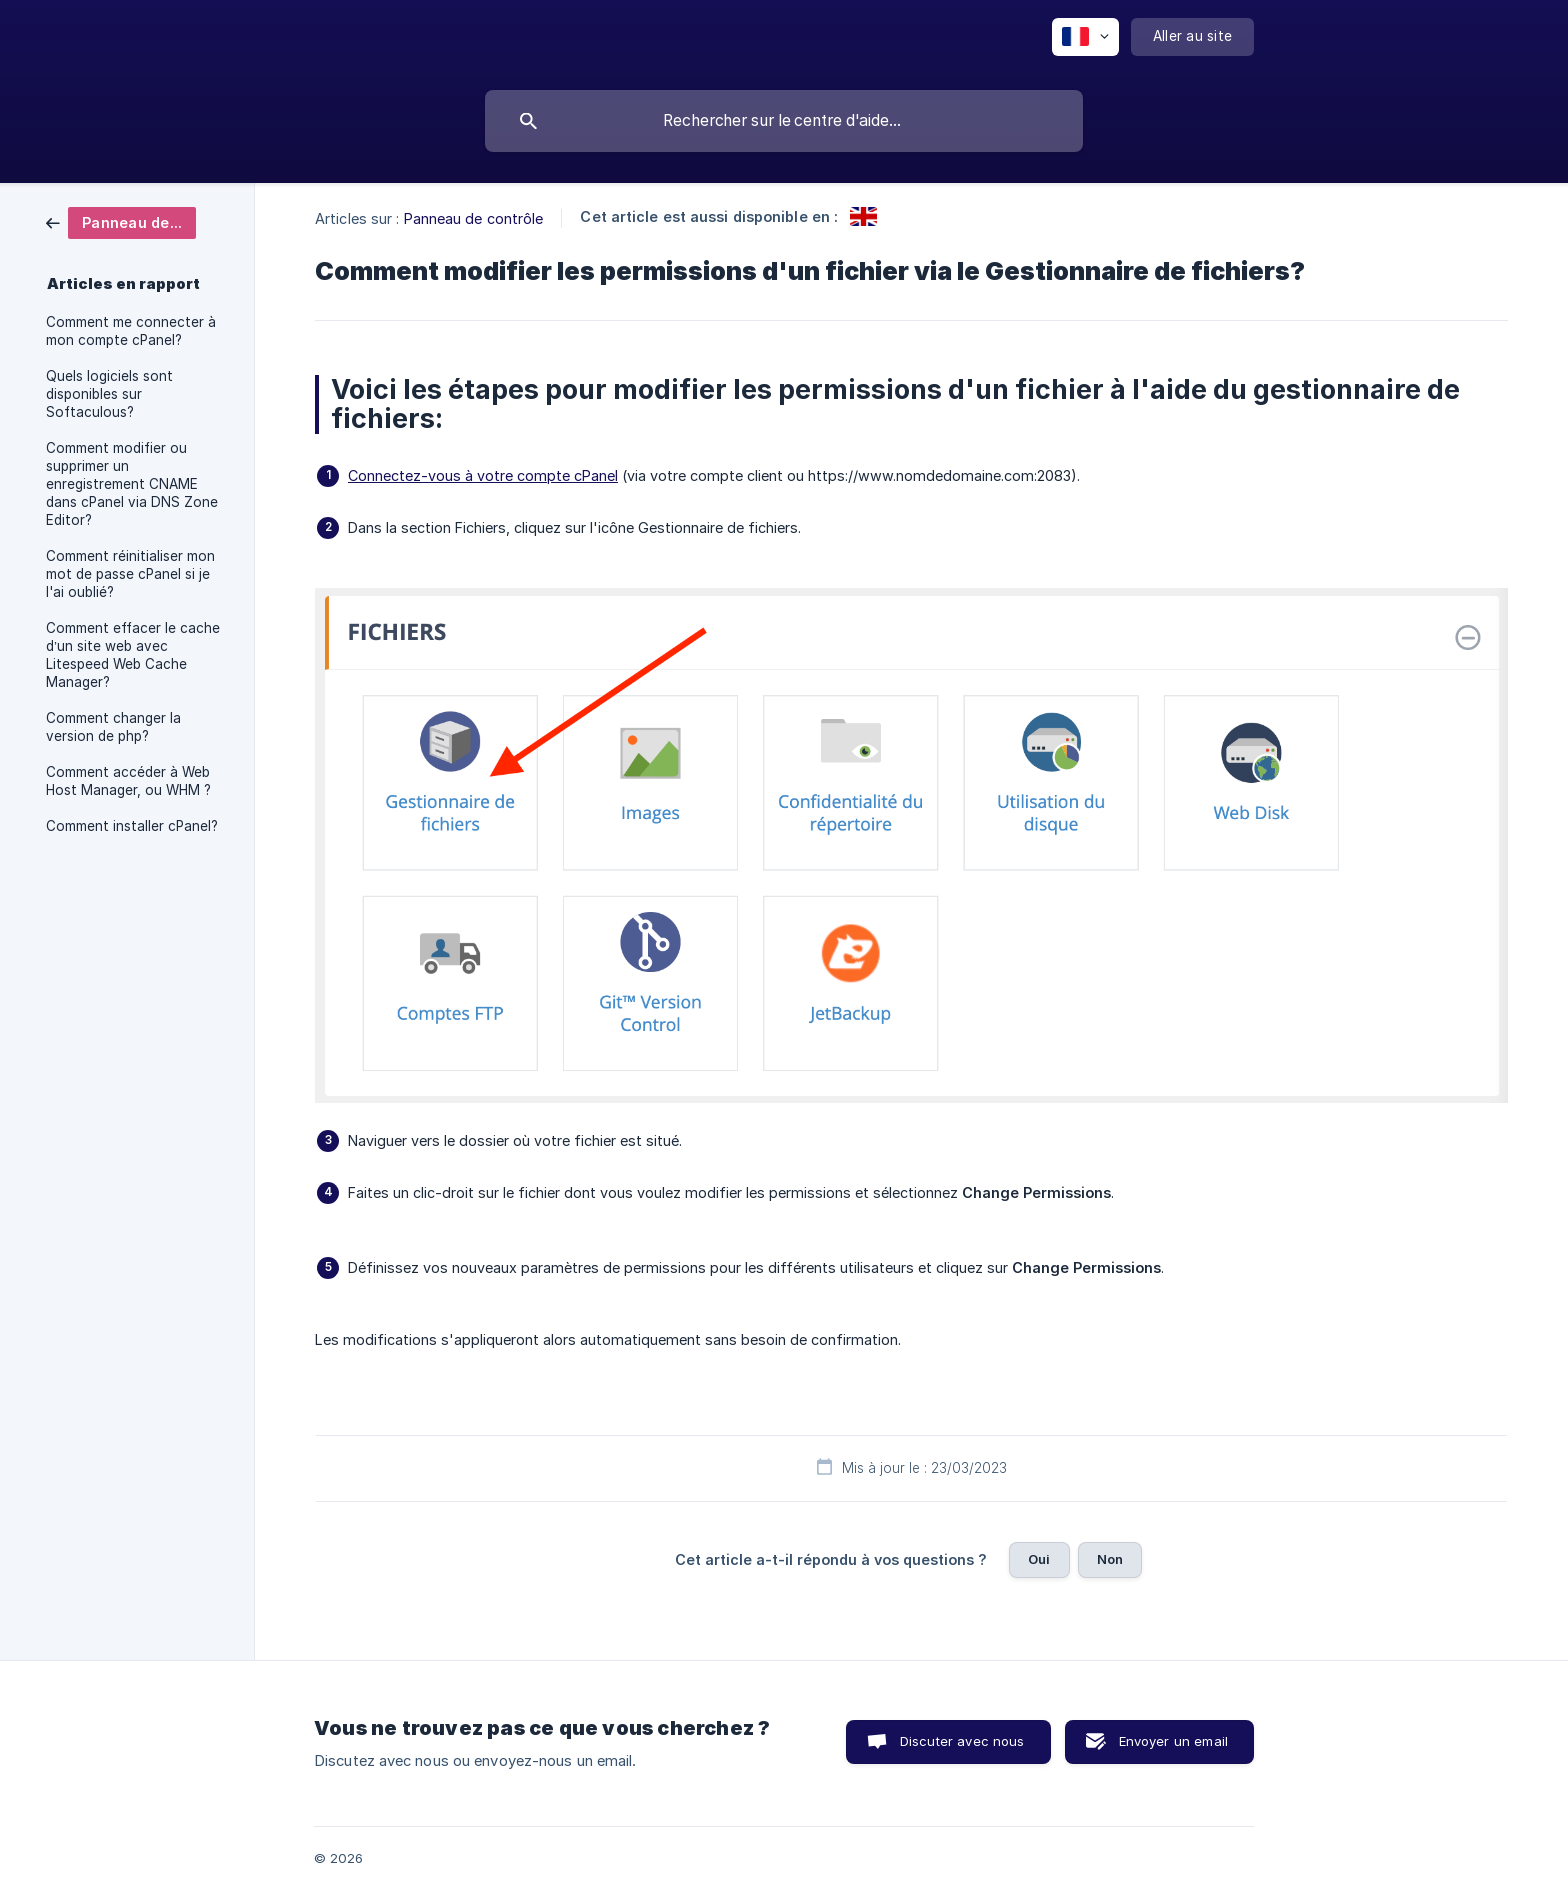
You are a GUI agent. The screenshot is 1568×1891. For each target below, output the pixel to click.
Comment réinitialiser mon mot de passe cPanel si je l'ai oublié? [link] (130, 574)
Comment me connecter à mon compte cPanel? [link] (131, 331)
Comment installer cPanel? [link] (132, 826)
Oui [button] (1039, 1559)
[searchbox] (784, 121)
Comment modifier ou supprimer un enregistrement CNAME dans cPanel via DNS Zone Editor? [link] (132, 484)
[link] (121, 221)
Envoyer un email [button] (1173, 1741)
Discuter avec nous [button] (962, 1741)
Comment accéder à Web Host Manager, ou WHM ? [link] (128, 781)
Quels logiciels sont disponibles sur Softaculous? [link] (109, 394)
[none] (1085, 37)
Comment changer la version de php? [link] (113, 727)
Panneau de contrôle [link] (474, 218)
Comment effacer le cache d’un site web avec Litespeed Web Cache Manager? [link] (133, 655)
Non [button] (1110, 1559)
